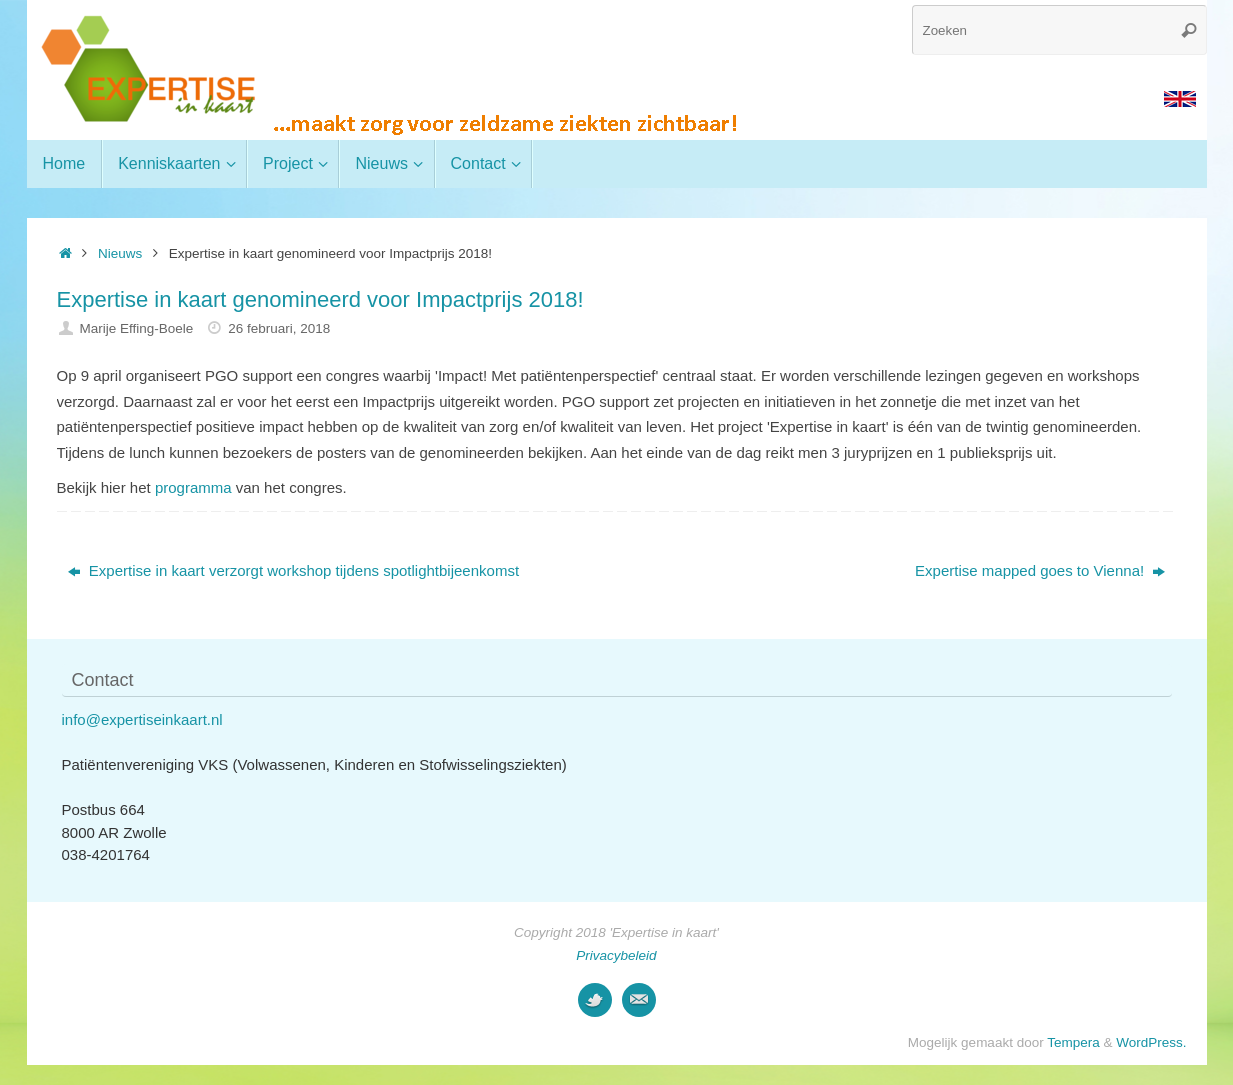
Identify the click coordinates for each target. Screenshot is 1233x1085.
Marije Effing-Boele (136, 328)
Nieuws (120, 253)
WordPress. (1151, 1042)
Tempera (1073, 1042)
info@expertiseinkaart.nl (142, 719)
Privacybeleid (616, 955)
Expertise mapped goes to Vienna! (1040, 570)
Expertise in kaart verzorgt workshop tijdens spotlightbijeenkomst (293, 570)
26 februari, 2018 (279, 328)
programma (193, 487)
